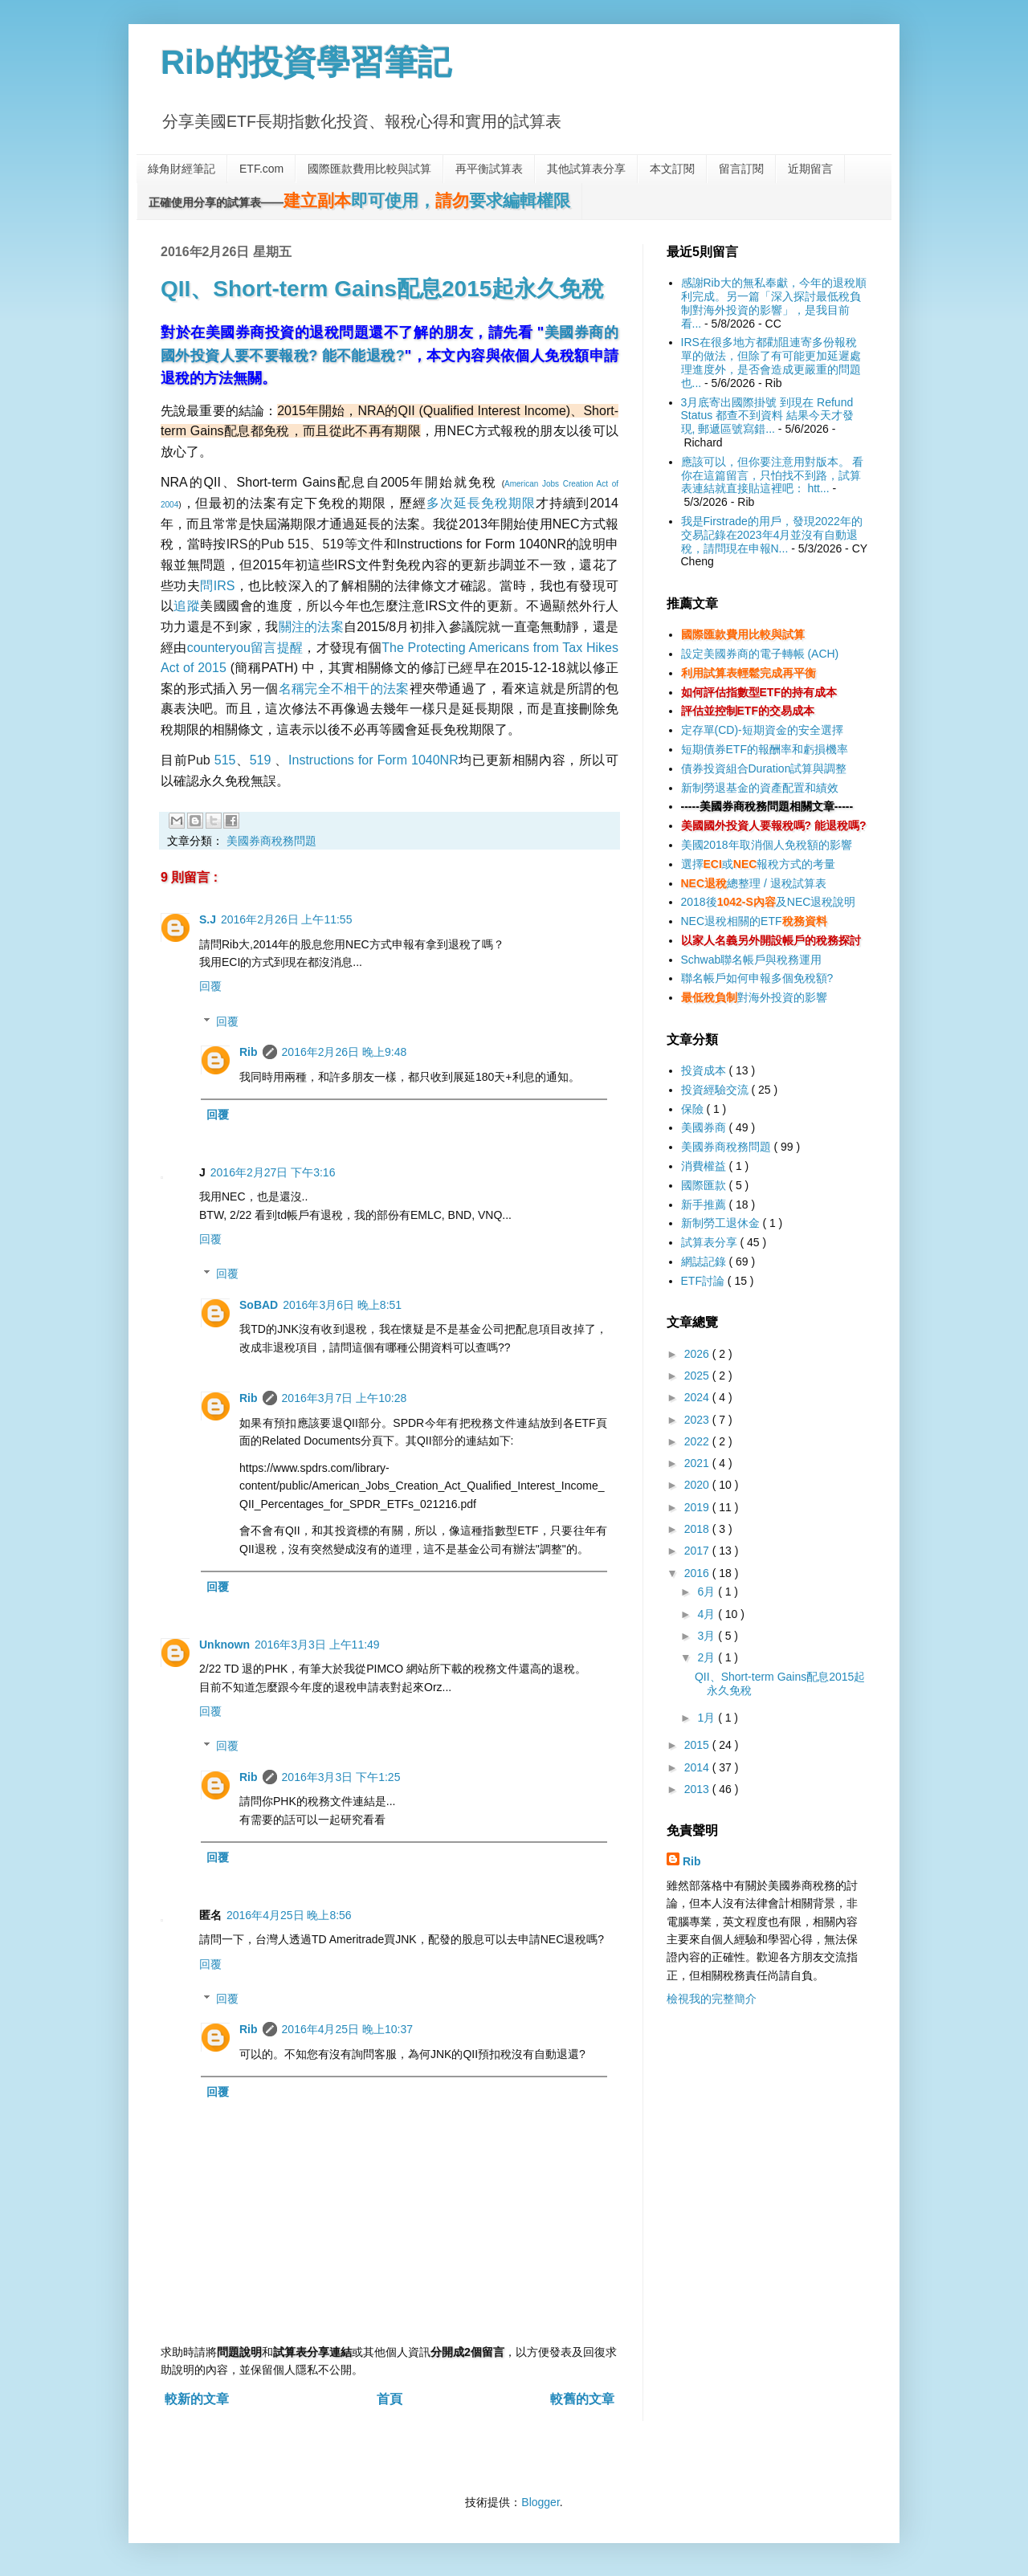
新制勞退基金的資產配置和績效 (759, 787)
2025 (698, 1375)
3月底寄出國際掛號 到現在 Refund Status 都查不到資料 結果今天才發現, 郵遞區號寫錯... (767, 416)
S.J (207, 919)
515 (225, 760)
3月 (707, 1635)
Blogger (540, 2502)
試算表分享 (710, 1242)
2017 (698, 1550)
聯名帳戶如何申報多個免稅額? (757, 978)
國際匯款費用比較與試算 (369, 168)
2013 (698, 1789)
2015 (698, 1744)
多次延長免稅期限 (480, 503)
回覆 (210, 986)
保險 (694, 1109)
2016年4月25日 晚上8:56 (289, 1915)
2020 (698, 1484)
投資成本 (705, 1070)
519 (260, 760)
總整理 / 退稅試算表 (753, 883)
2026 (698, 1353)
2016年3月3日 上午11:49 (317, 1644)
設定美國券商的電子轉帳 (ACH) (760, 653)
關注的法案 (311, 627)
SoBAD (258, 1304)
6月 (707, 1591)
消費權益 (705, 1166)
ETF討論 (704, 1280)
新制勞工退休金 (722, 1223)
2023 (698, 1419)
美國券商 (705, 1127)
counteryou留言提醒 (245, 647)
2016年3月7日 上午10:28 (344, 1398)
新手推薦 (705, 1204)
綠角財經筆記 (181, 168)
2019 (698, 1507)
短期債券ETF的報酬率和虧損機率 (764, 749)
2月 (707, 1657)
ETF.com (261, 168)
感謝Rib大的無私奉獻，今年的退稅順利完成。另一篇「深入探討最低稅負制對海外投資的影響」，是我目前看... (774, 302)
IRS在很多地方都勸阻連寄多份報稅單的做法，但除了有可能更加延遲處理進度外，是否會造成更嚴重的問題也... (771, 362)
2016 (698, 1573)
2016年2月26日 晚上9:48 (344, 1051)
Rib (248, 1051)
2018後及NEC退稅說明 (768, 901)
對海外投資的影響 (754, 997)
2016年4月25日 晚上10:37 (347, 2029)
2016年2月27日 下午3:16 (273, 1172)
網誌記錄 (705, 1261)
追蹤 (186, 606)
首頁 (389, 2399)
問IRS (217, 586)
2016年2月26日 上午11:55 (286, 919)
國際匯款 (705, 1185)
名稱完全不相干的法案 (344, 688)
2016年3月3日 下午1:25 (341, 1777)
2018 (698, 1528)
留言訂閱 (741, 168)
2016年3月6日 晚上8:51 (342, 1304)
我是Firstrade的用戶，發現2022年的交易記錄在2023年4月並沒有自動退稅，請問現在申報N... (772, 535)
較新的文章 (197, 2399)
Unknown (224, 1644)
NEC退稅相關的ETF (754, 921)
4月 (707, 1614)
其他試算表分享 (586, 168)
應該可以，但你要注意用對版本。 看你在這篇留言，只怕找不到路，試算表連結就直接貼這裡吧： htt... (772, 475)
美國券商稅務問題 (271, 840)
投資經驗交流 (716, 1089)
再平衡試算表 (489, 168)
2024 (698, 1397)
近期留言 (810, 168)
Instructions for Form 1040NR (373, 760)
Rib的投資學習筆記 (306, 62)
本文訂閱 (672, 168)
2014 (698, 1767)
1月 (707, 1717)
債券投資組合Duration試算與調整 (764, 768)
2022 (698, 1441)
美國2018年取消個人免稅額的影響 (766, 844)
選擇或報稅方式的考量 (758, 864)
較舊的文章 (582, 2399)
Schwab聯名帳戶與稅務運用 (751, 959)
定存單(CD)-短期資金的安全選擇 (762, 729)
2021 (698, 1463)
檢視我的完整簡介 (712, 1998)
